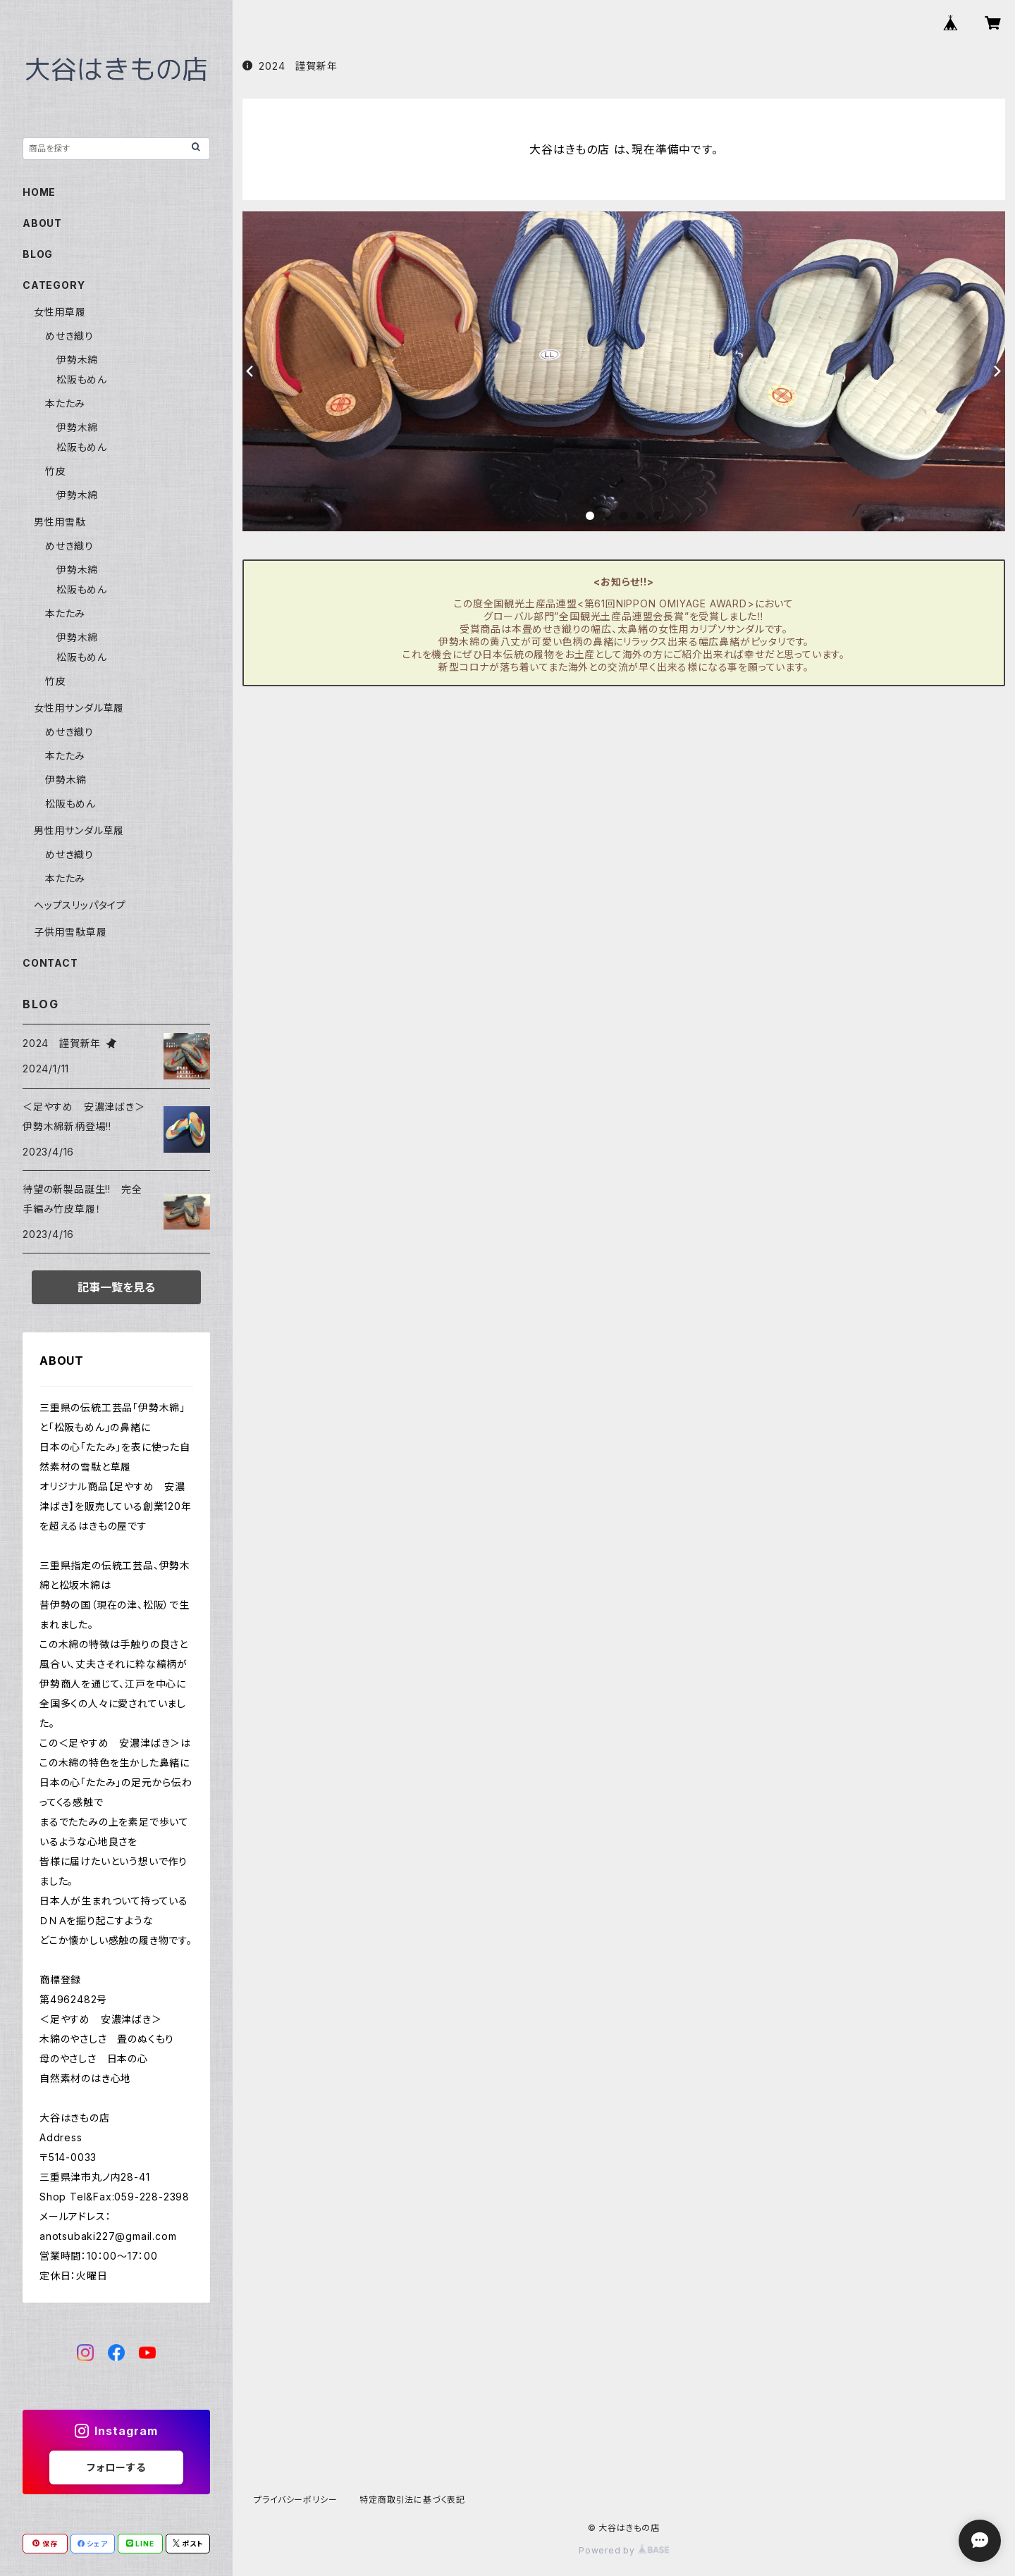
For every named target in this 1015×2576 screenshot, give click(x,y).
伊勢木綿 (77, 360)
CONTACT (50, 963)
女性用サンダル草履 (79, 708)
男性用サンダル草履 (79, 830)
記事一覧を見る (116, 1287)
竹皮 (55, 471)
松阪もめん (81, 379)
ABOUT (42, 223)
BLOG (38, 254)
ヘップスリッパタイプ (80, 905)
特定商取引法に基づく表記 (412, 2499)
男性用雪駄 (60, 522)
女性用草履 (60, 312)
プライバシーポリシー (295, 2499)
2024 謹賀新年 (289, 66)
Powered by (624, 2550)
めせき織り (69, 336)
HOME (39, 192)
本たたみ (65, 403)
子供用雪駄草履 (70, 932)
